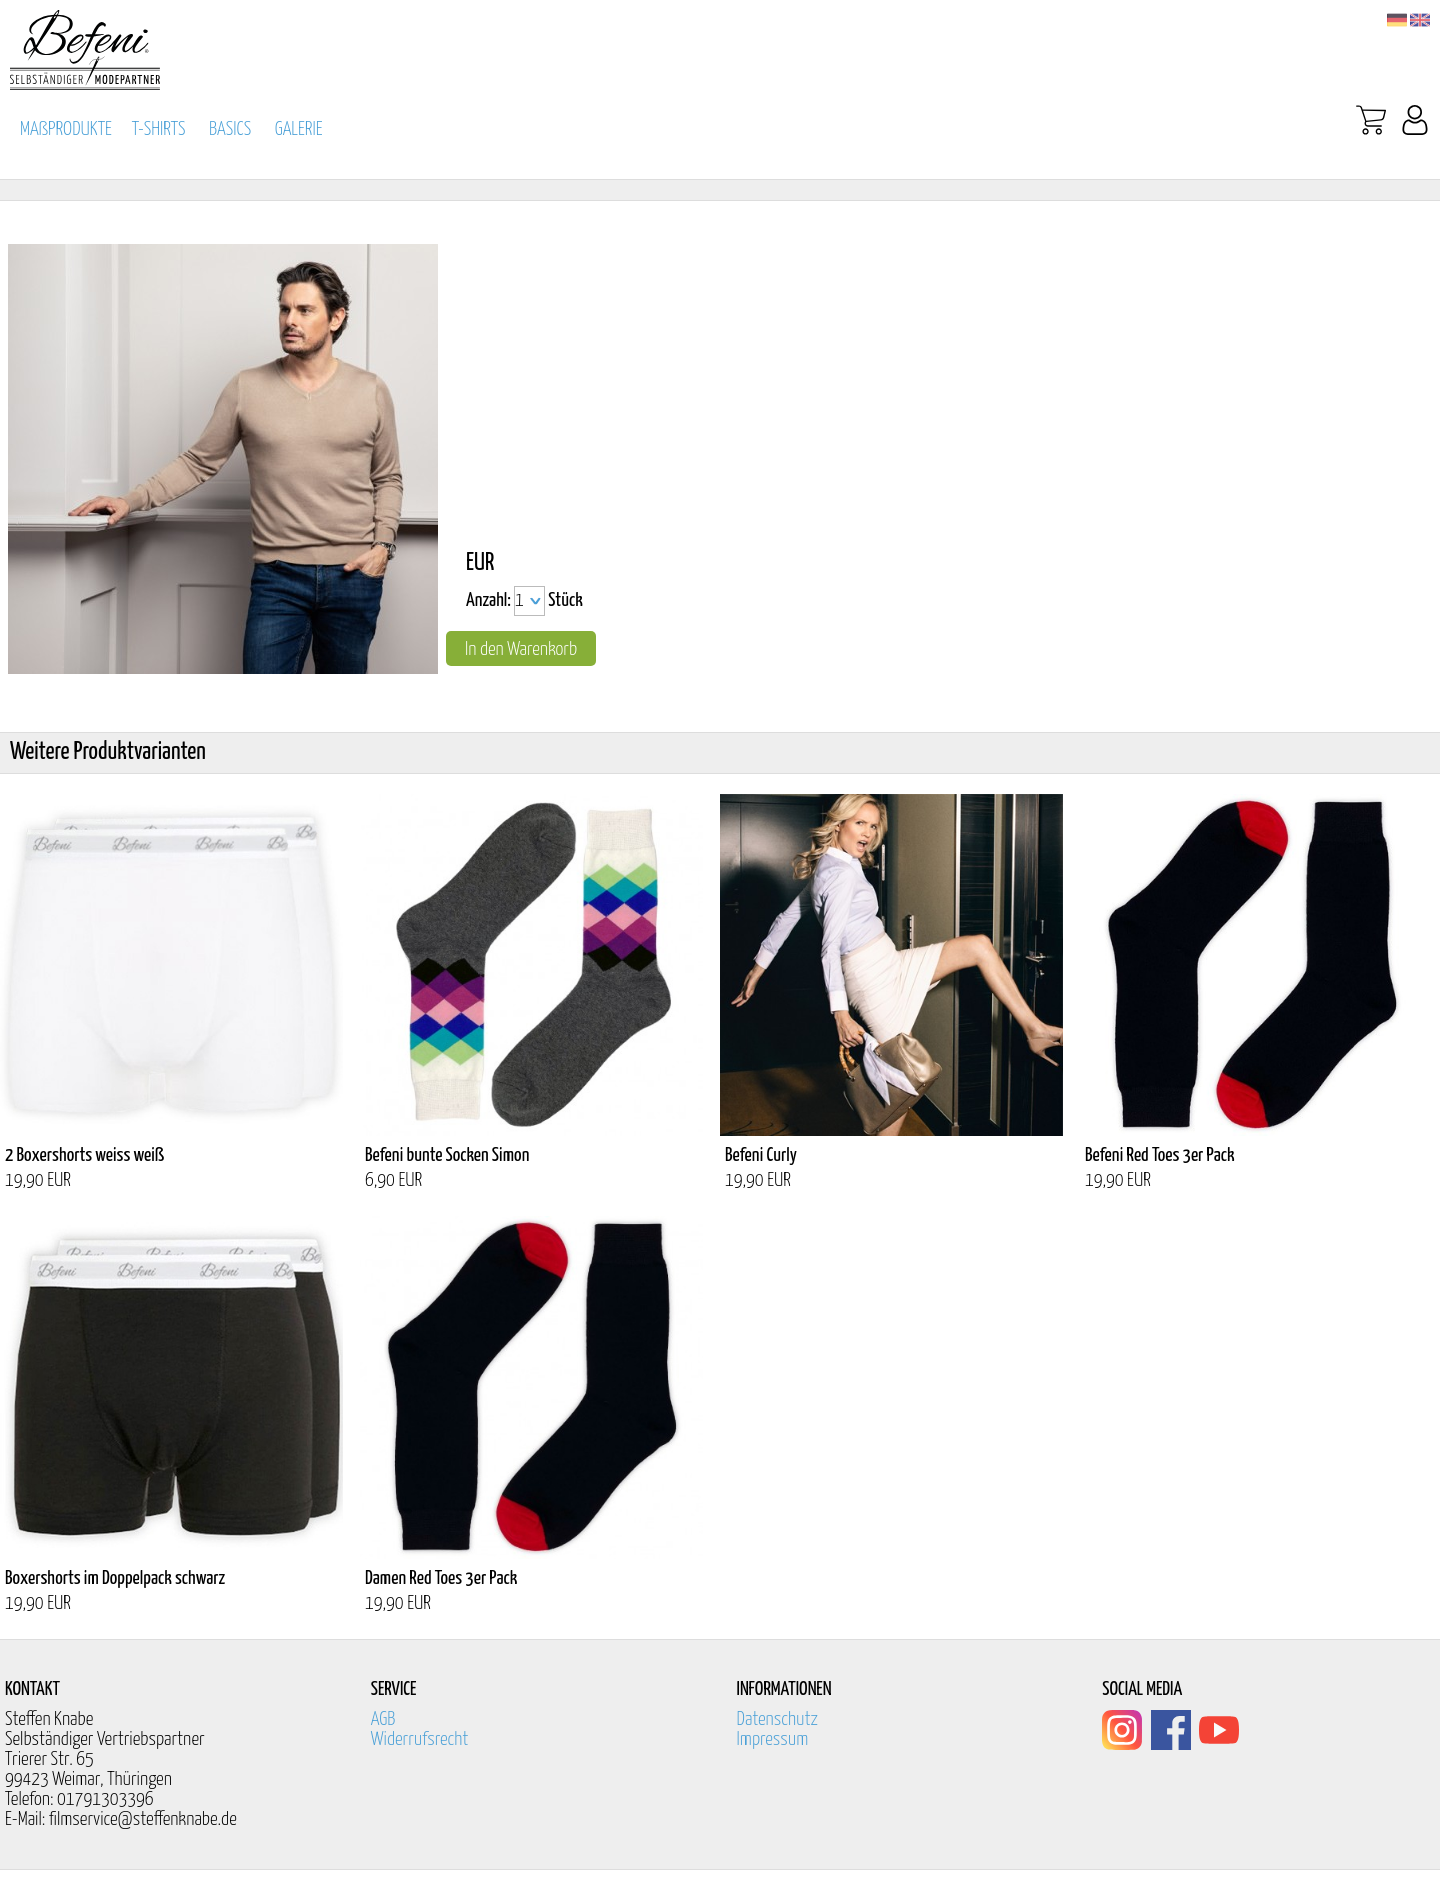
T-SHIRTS (159, 129)
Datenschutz (778, 1719)
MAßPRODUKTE (66, 129)
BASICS (230, 129)
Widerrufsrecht (420, 1739)
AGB (383, 1719)
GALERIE (299, 129)
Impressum (773, 1739)
